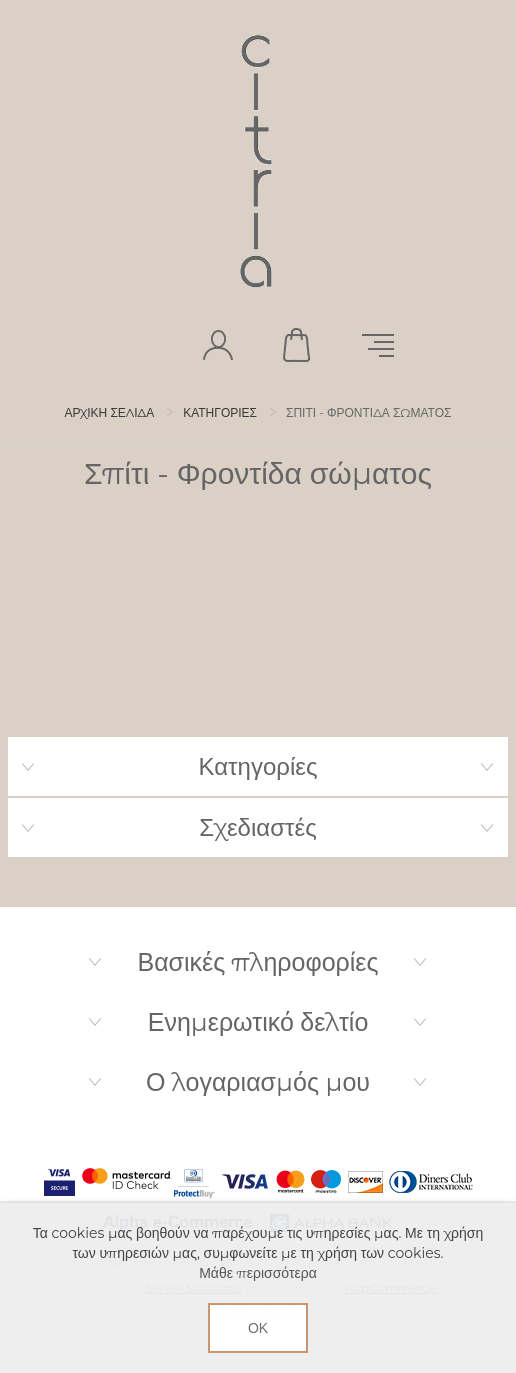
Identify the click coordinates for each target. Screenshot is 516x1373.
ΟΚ (258, 1328)
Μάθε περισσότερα (258, 1273)
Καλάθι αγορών (298, 345)
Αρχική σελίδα (110, 412)
